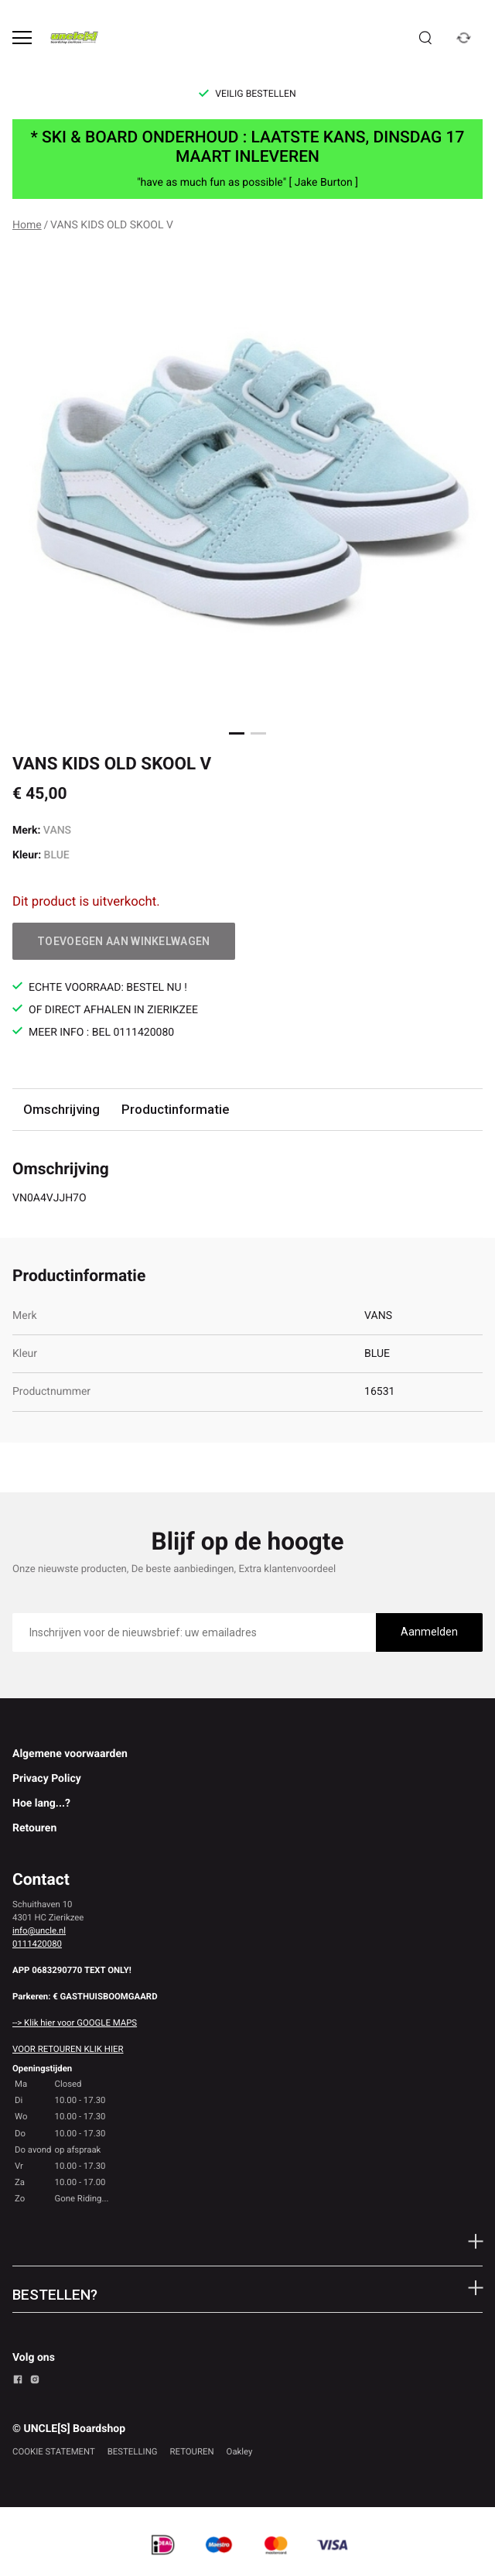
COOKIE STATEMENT (53, 2451)
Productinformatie (175, 1109)
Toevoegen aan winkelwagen (123, 941)
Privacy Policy (46, 1779)
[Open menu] (22, 37)
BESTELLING (133, 2451)
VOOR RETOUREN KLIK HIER (67, 2048)
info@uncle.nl (39, 1930)
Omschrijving (61, 1109)
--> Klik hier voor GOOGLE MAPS (74, 2022)
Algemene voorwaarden (70, 1754)
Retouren (34, 1828)
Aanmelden (429, 1631)
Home (27, 225)
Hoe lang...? (41, 1803)
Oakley (240, 2451)
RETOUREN (192, 2451)
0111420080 (37, 1943)
